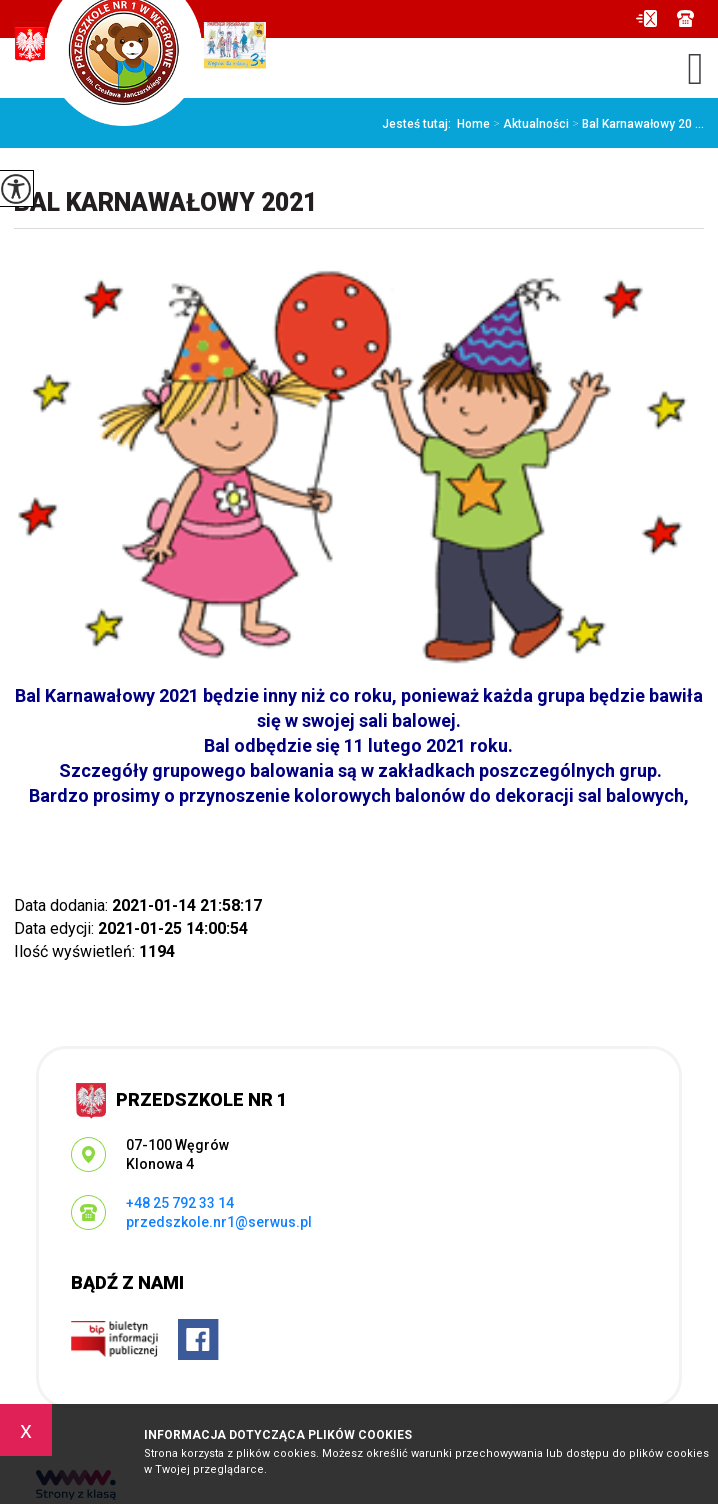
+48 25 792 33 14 (685, 18)
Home (473, 124)
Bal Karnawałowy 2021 (165, 202)
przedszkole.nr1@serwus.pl (646, 18)
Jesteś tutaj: (419, 124)
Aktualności (529, 124)
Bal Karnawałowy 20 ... (636, 124)
